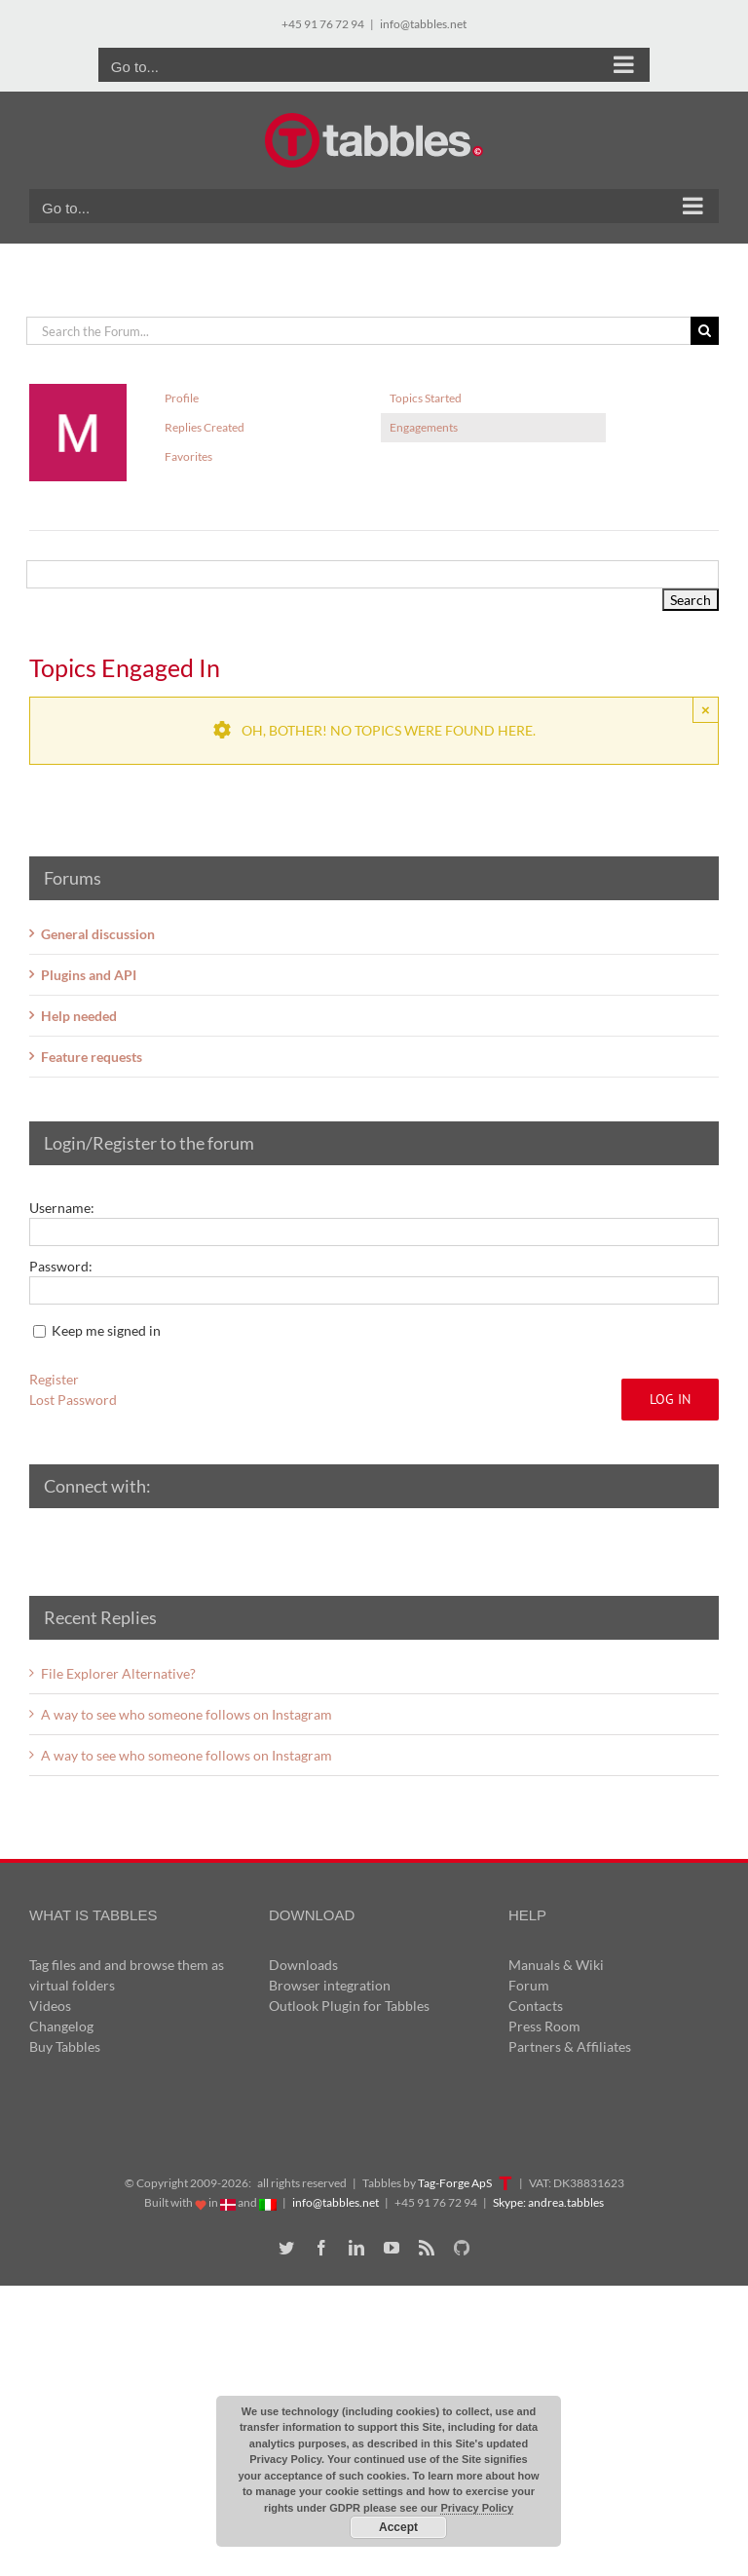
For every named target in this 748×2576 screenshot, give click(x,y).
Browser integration (330, 1985)
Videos (50, 2005)
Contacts (535, 2005)
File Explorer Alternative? (118, 1673)
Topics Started (426, 398)
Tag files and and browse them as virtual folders (126, 1974)
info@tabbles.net (423, 24)
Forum (528, 1985)
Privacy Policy (476, 2508)
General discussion (98, 934)
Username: (61, 1207)
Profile (182, 398)
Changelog (61, 2026)
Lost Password (73, 1399)
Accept (398, 2527)
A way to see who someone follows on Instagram (186, 1714)
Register (54, 1379)
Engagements (424, 427)
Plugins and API (88, 974)
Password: (61, 1266)
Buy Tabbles (64, 2046)
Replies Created (204, 427)
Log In (670, 1399)
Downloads (303, 1964)
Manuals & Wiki (556, 1964)
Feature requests (91, 1056)
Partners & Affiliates (569, 2046)
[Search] (705, 331)
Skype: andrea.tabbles (548, 2202)
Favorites (188, 456)
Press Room (544, 2026)
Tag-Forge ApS (455, 2183)
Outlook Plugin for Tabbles (349, 2005)
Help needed (79, 1015)
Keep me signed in (106, 1330)
